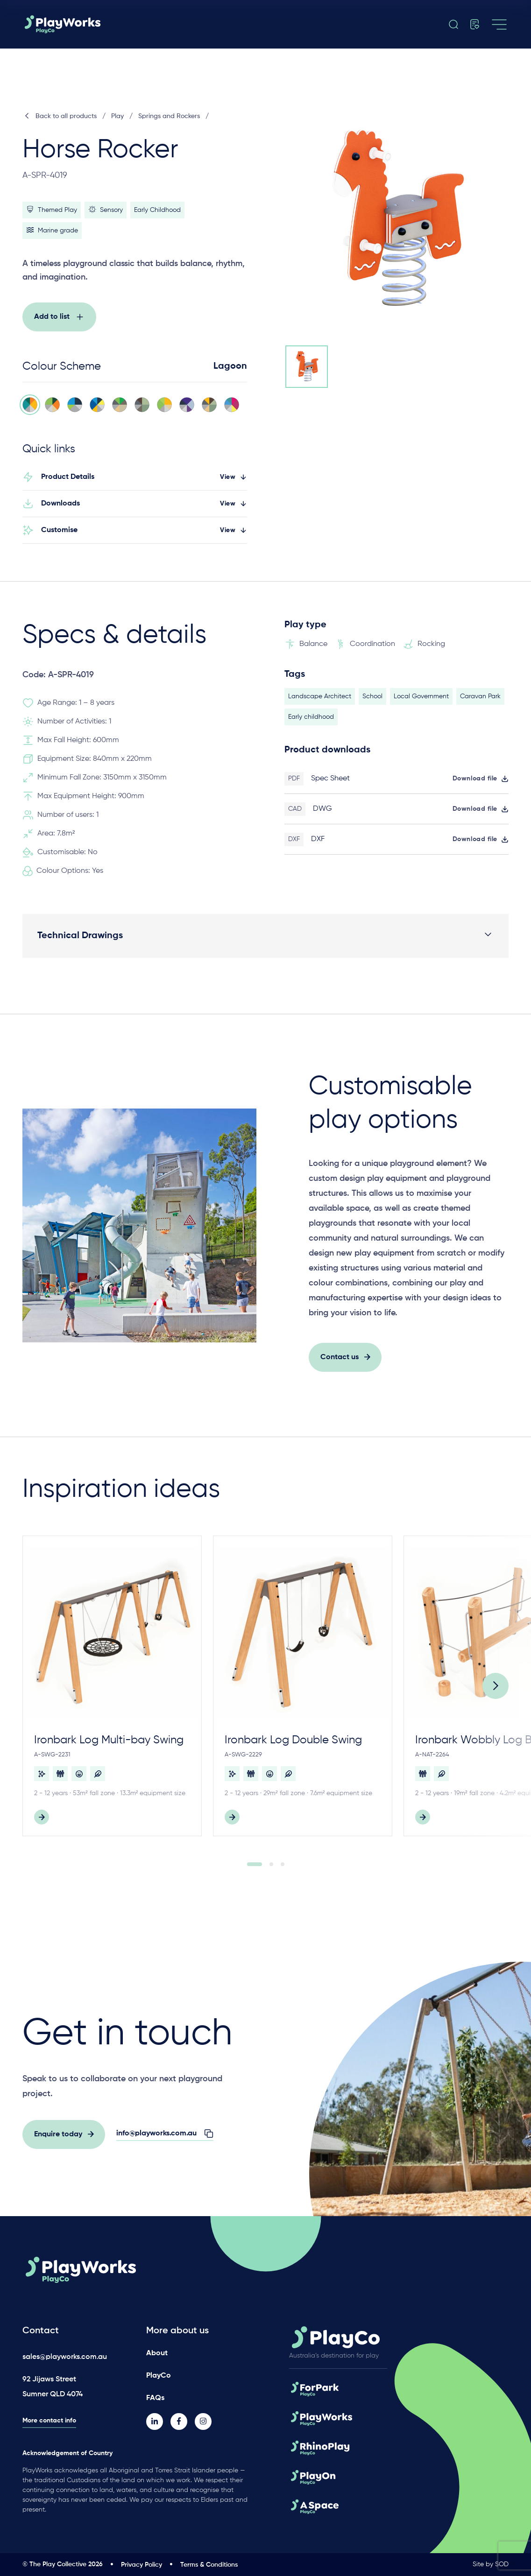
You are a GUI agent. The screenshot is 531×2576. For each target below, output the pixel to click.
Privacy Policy (141, 2565)
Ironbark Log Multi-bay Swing (109, 1746)
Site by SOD (491, 2564)
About (157, 2353)
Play (117, 116)
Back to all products (59, 116)
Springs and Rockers (169, 116)
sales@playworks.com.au (64, 2357)
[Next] (495, 1692)
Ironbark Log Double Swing (293, 1746)
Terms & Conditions (209, 2565)
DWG (322, 815)
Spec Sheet (330, 784)
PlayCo (158, 2375)
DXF (318, 845)
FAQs (155, 2398)
